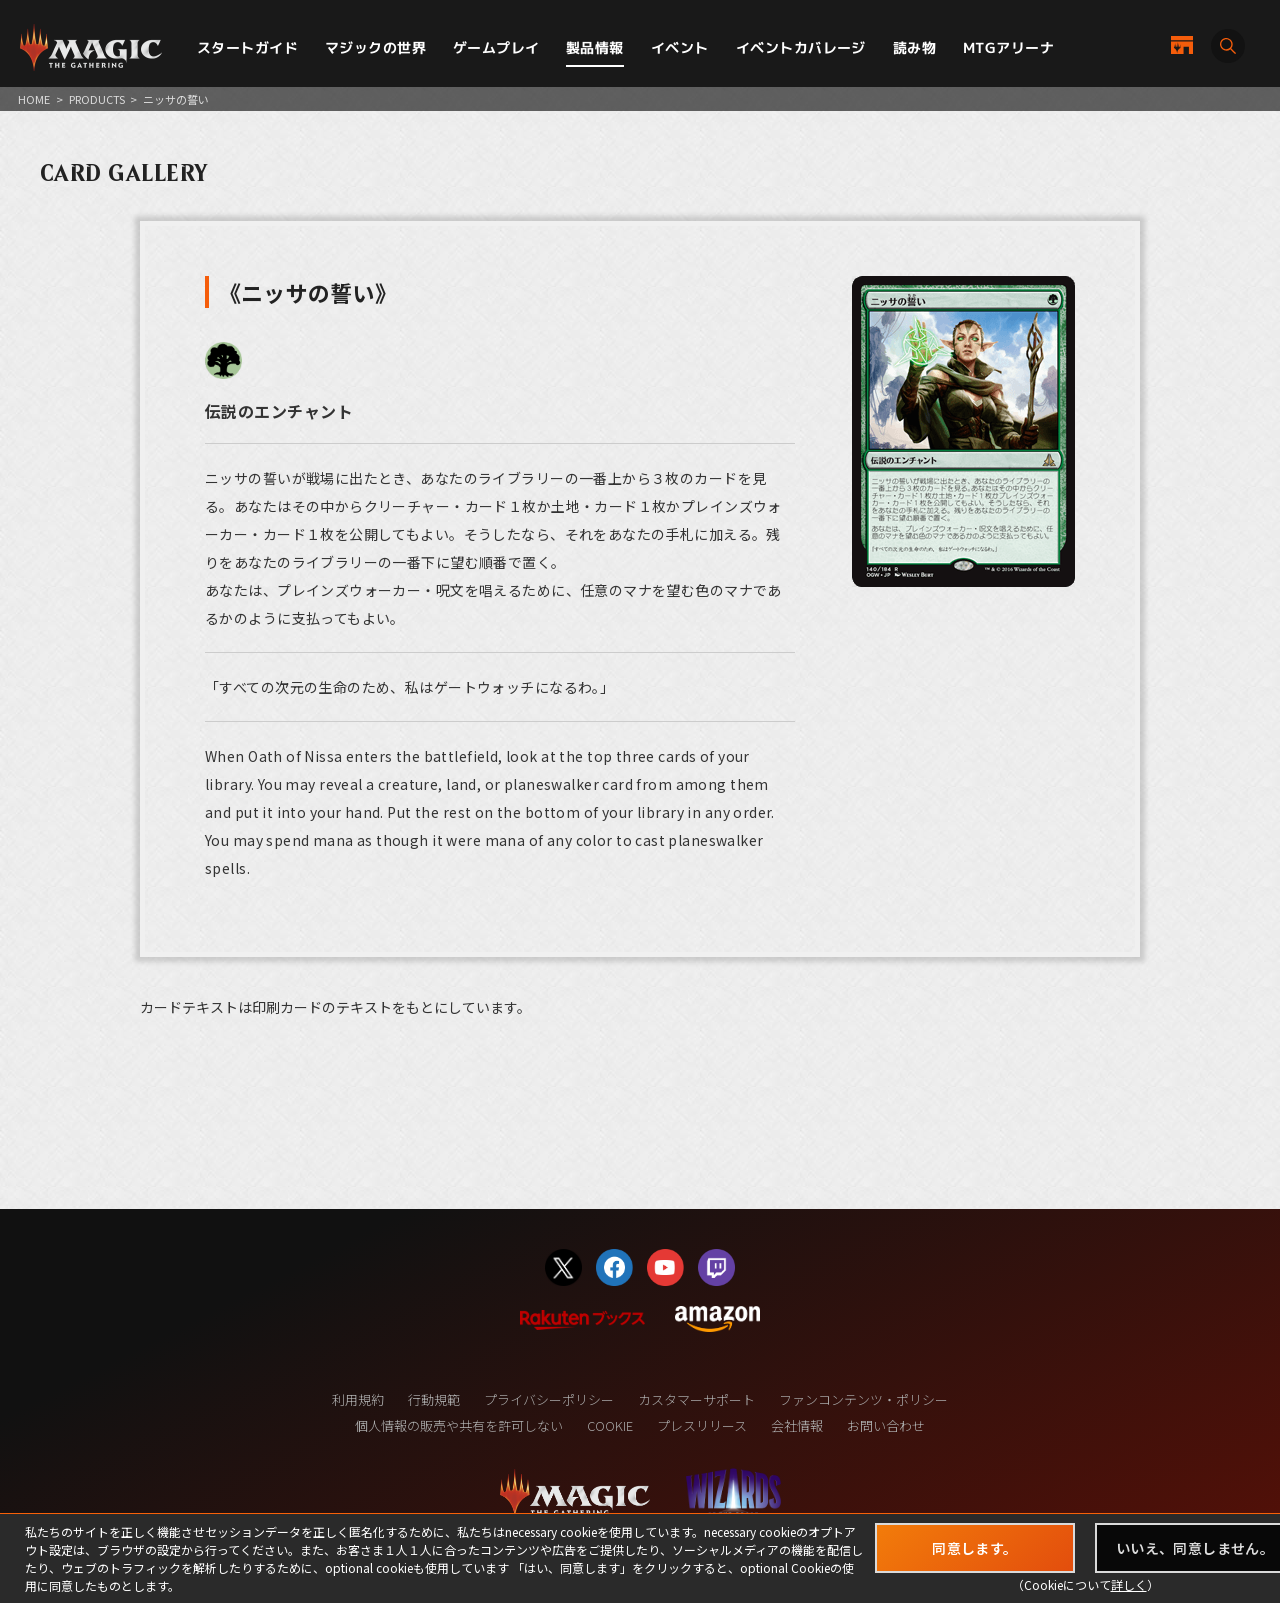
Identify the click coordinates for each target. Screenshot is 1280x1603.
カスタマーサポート (696, 1399)
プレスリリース (702, 1425)
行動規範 (434, 1399)
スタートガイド (247, 47)
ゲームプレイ (496, 47)
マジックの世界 (375, 47)
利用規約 (358, 1399)
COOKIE (610, 1425)
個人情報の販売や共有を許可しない (459, 1425)
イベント (680, 47)
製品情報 (595, 47)
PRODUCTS (97, 99)
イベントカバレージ (801, 47)
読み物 (914, 47)
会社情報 (797, 1425)
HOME (34, 99)
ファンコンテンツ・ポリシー (863, 1399)
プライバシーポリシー (549, 1399)
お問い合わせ (886, 1425)
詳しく (1129, 1584)
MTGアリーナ (1008, 47)
